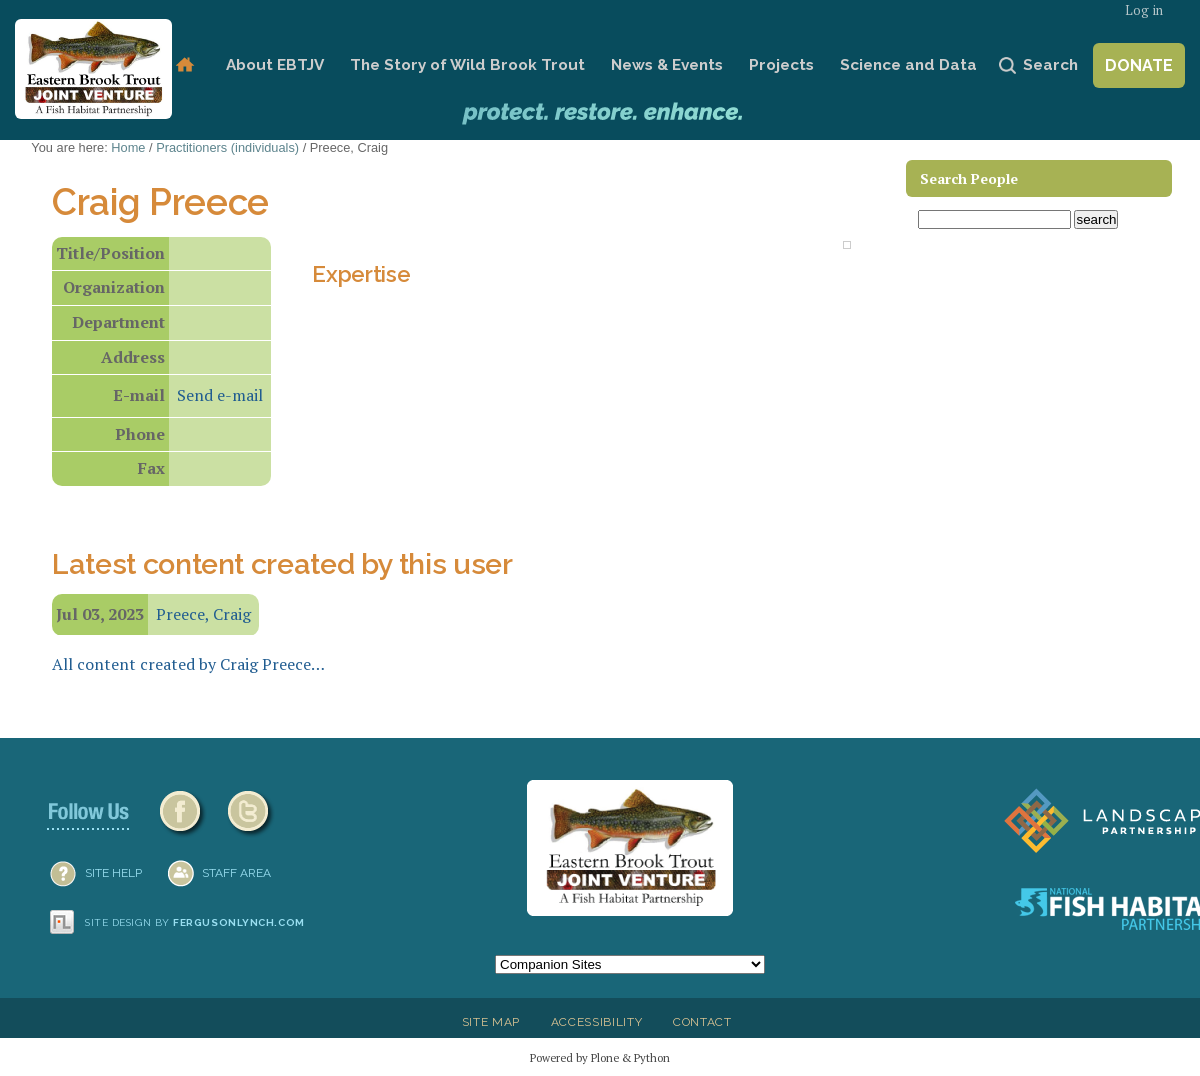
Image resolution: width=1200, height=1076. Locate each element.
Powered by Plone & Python (600, 1057)
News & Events (667, 65)
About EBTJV (275, 65)
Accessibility (597, 1022)
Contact (702, 1022)
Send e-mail (220, 395)
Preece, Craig (203, 614)
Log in (1144, 10)
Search (1050, 65)
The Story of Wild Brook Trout (467, 65)
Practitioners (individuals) (227, 147)
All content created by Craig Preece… (188, 664)
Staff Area (236, 873)
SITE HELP (113, 873)
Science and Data (908, 65)
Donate (1139, 65)
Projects (781, 65)
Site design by (195, 922)
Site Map (491, 1022)
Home (184, 65)
